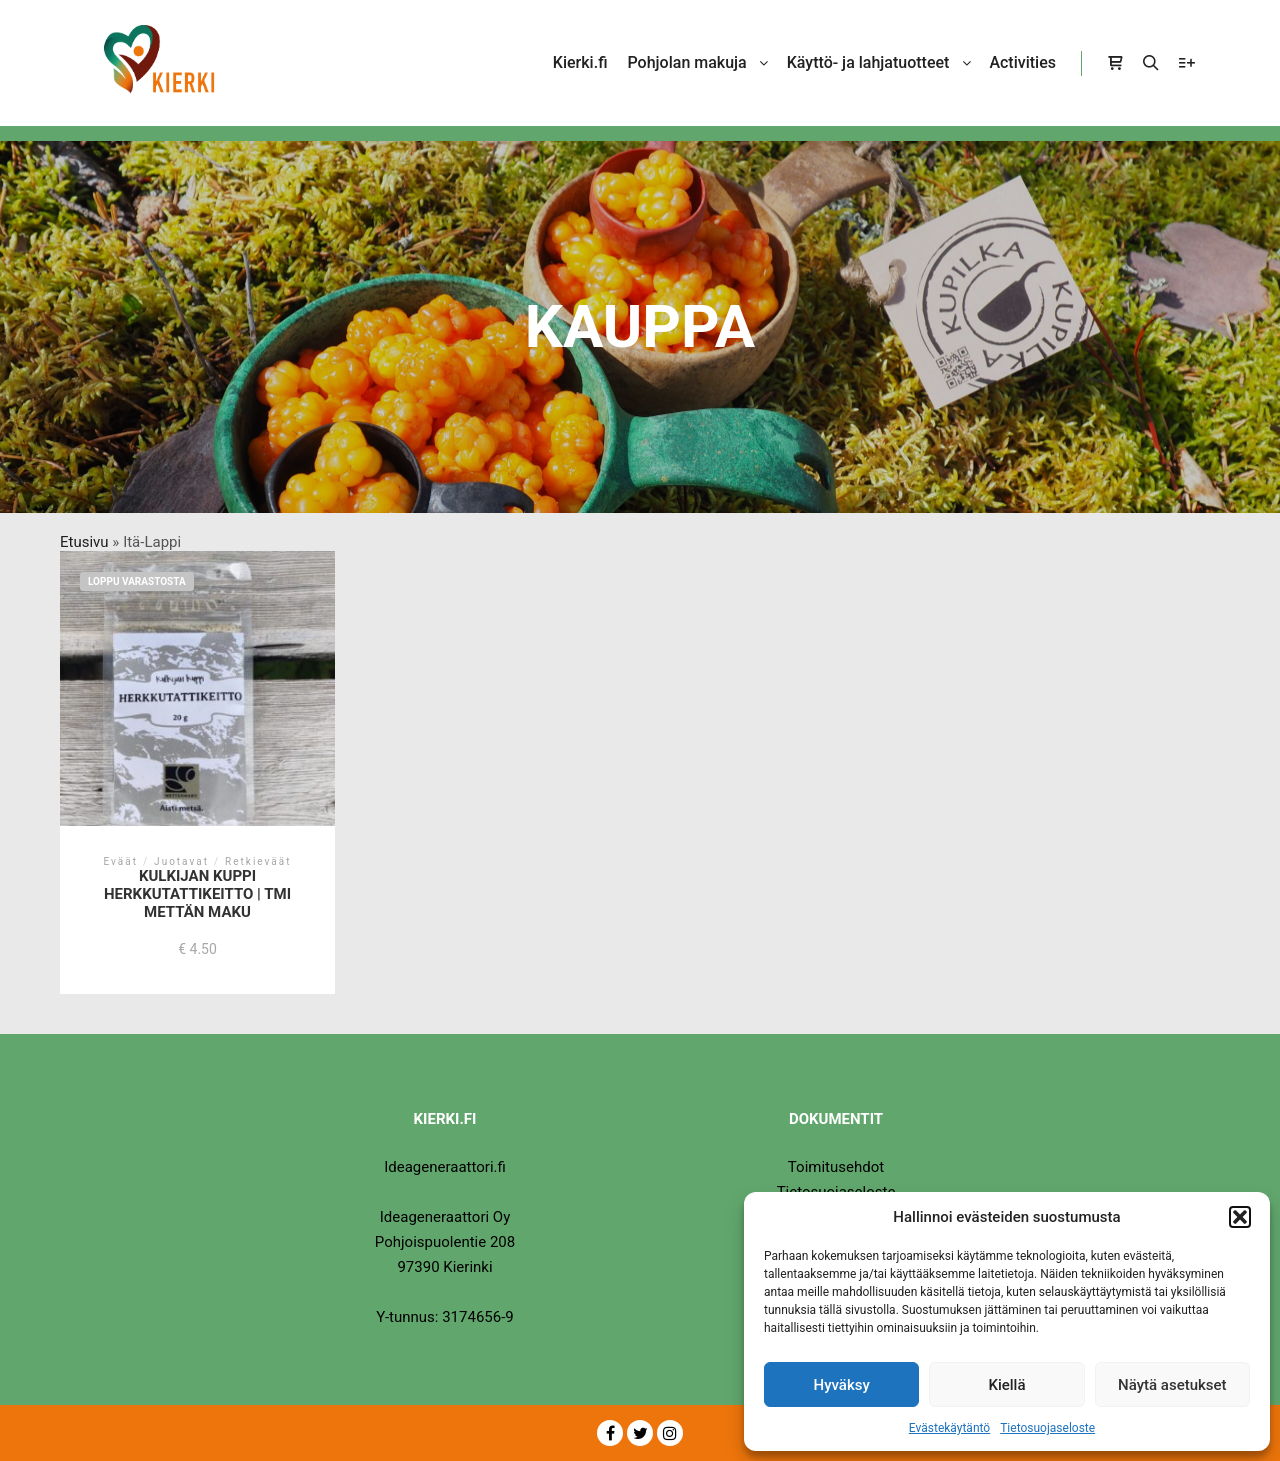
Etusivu (84, 542)
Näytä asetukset (1172, 1385)
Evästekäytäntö (949, 1428)
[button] (1240, 1217)
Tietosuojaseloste (1047, 1428)
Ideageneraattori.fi (445, 1167)
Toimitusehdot (836, 1167)
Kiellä (1006, 1385)
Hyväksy (842, 1385)
